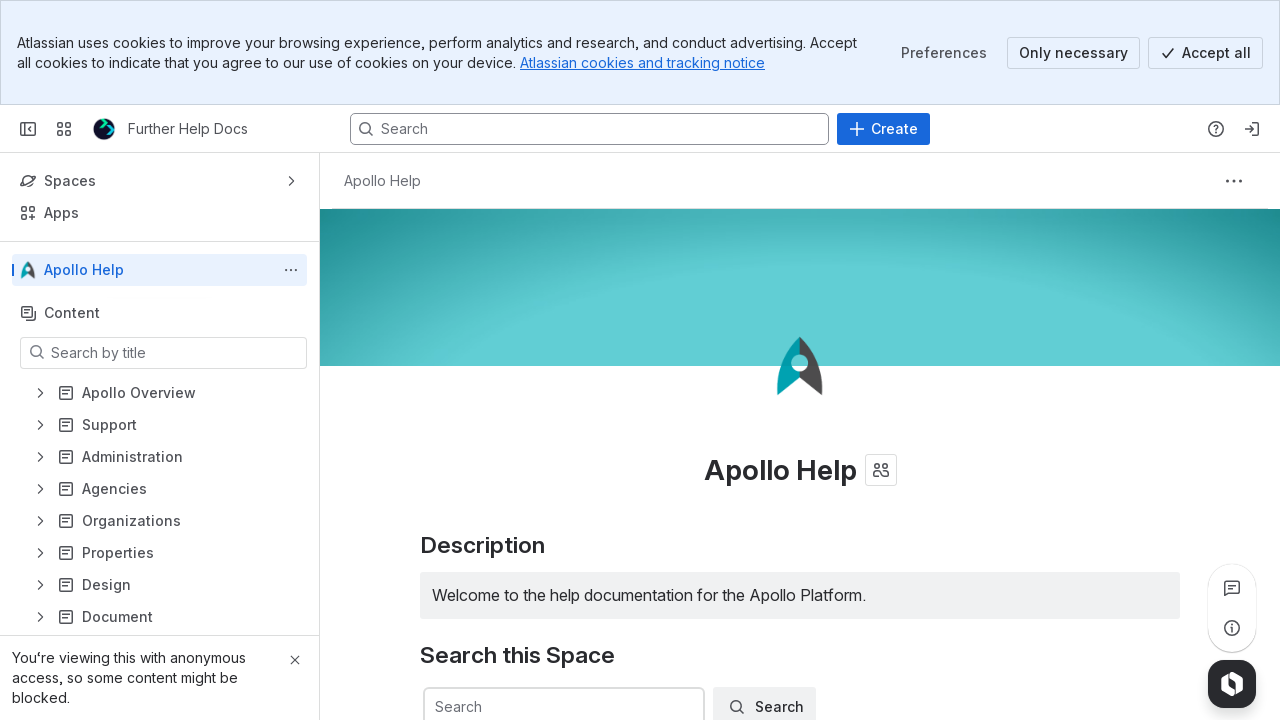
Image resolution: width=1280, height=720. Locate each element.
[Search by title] (175, 353)
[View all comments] (1232, 588)
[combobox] (437, 707)
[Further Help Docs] (104, 129)
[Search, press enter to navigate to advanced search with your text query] (589, 129)
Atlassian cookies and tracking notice (642, 62)
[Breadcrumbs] (382, 181)
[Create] (883, 129)
